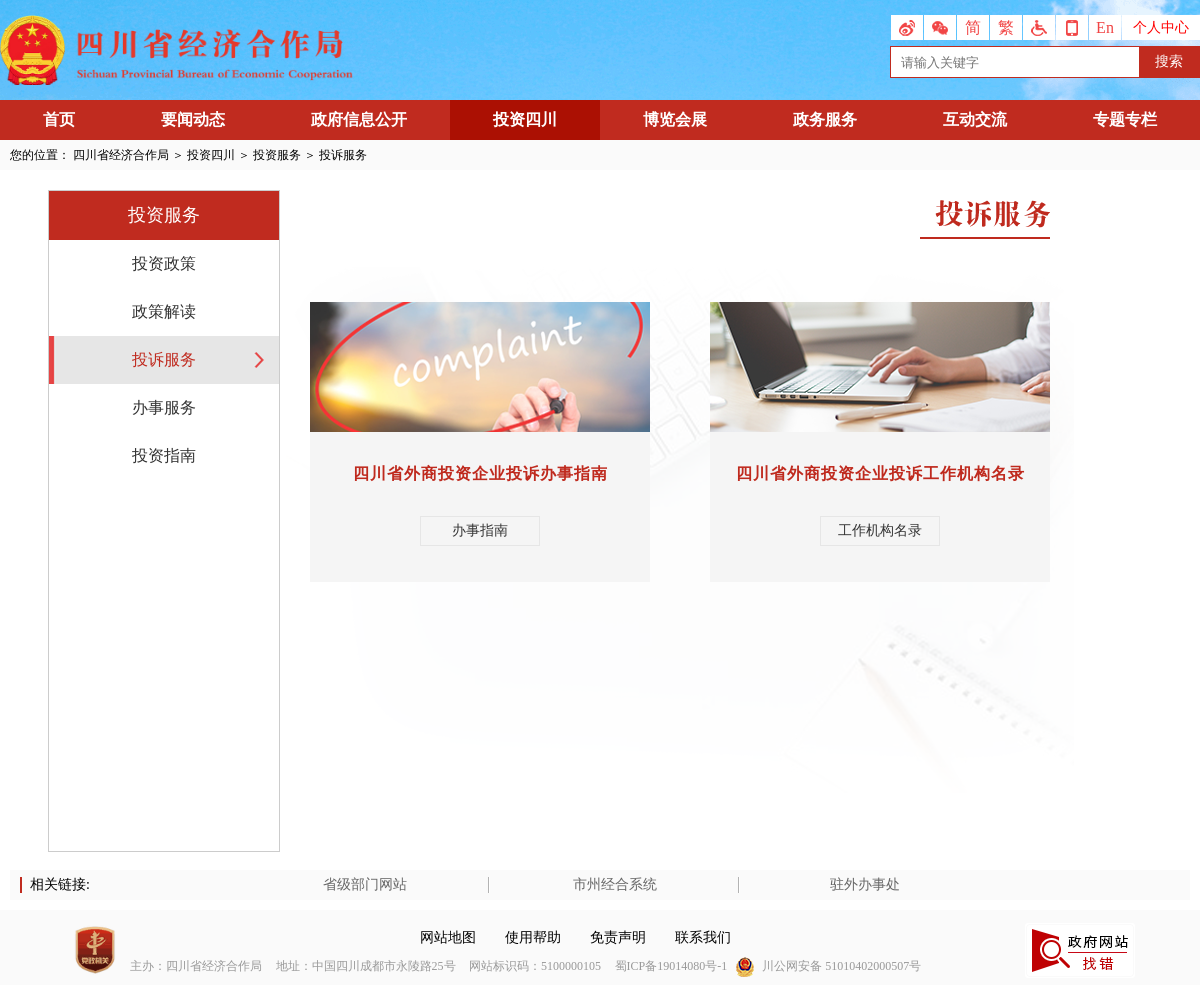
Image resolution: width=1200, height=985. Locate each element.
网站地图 (448, 937)
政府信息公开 (359, 119)
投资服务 (277, 155)
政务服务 (825, 119)
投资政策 (164, 263)
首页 (59, 119)
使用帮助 (533, 937)
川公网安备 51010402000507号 (841, 966)
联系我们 (703, 937)
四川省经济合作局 (121, 155)
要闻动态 (193, 119)
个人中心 (1161, 27)
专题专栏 (1125, 119)
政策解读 (164, 311)
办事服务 (164, 407)
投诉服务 (164, 359)
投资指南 (164, 455)
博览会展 (675, 119)
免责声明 (618, 937)
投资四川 (525, 119)
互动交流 (975, 119)
